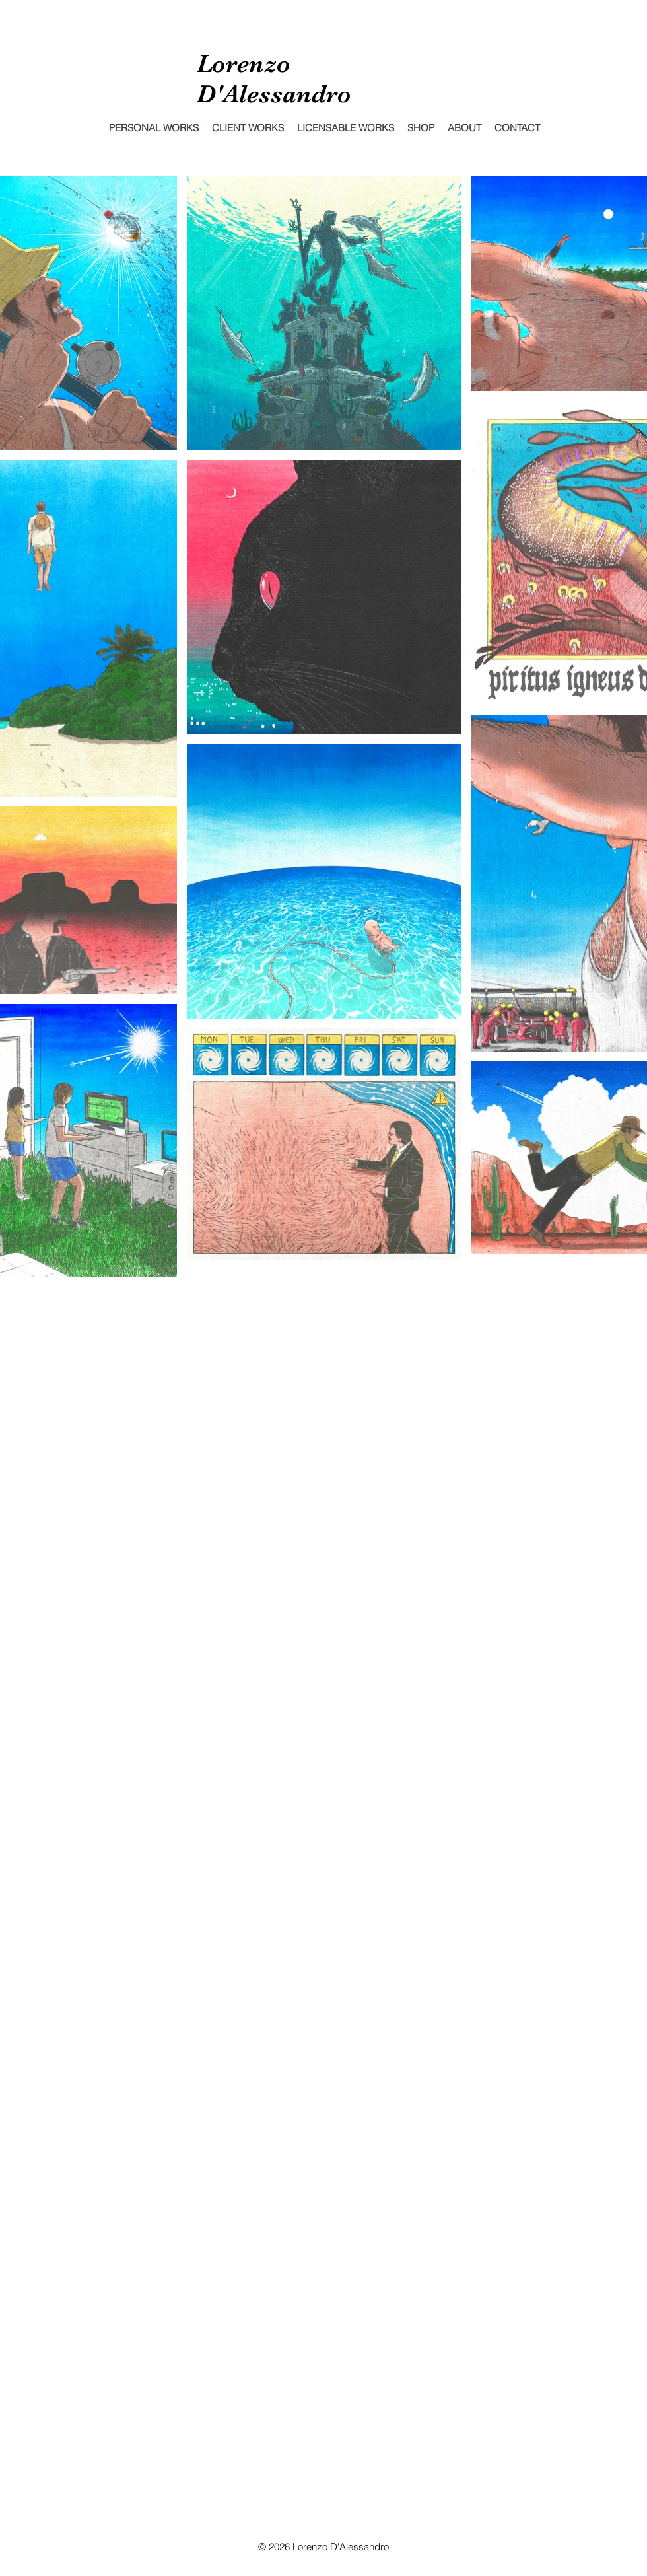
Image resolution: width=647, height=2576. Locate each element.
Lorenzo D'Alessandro (274, 79)
